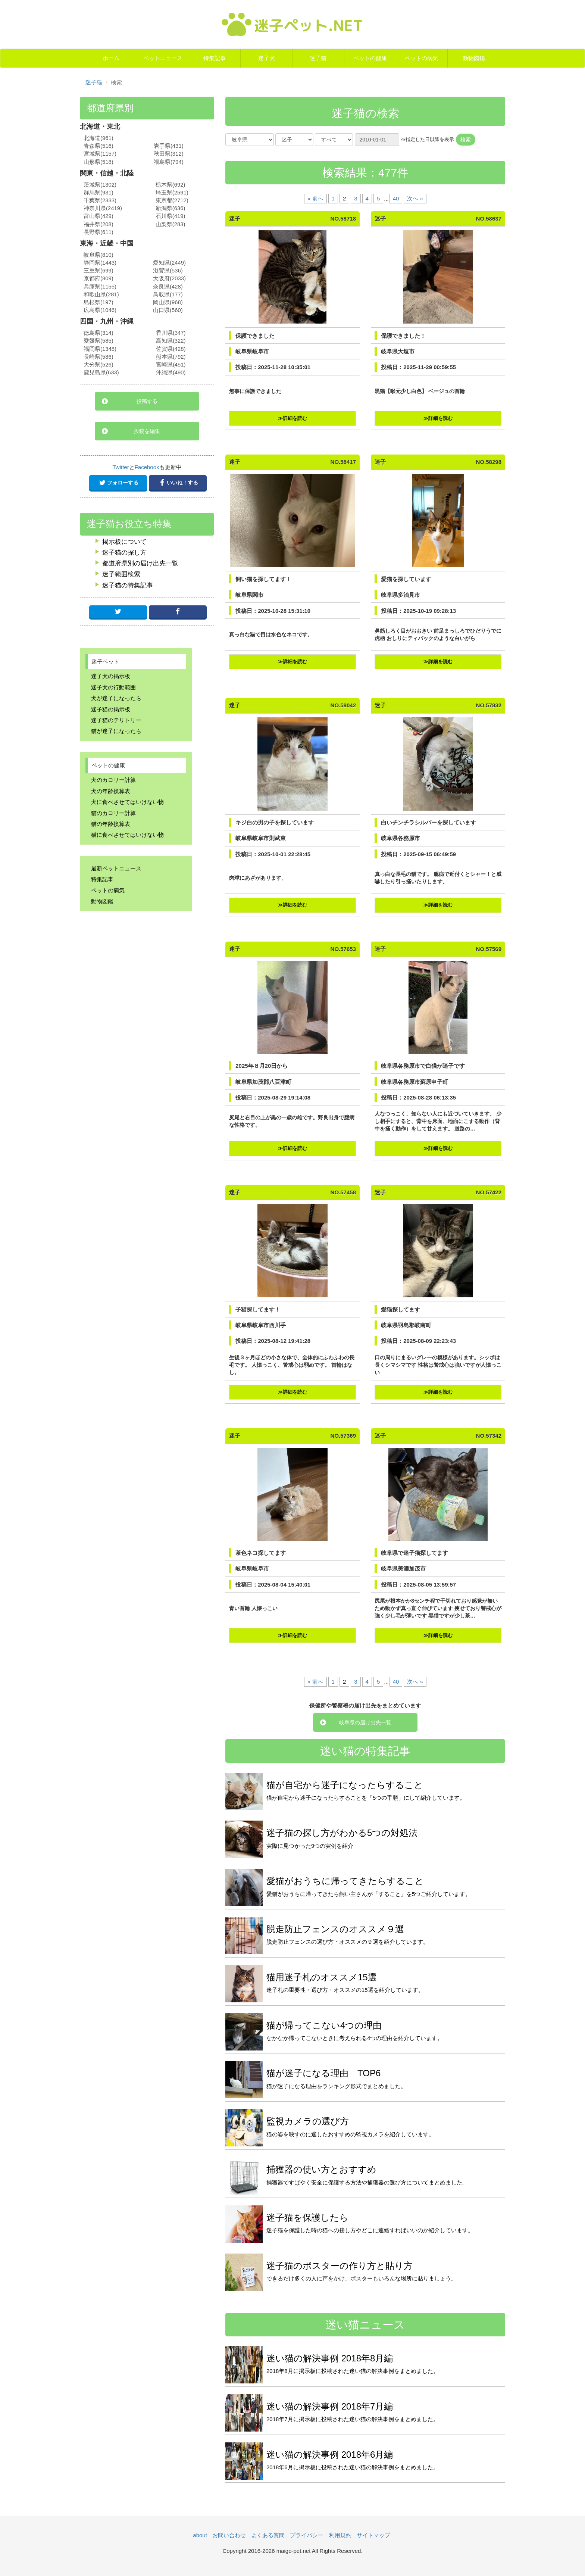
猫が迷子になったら (116, 731)
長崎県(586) (98, 357)
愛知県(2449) (169, 263)
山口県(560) (168, 310)
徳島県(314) (98, 333)
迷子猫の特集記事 (127, 585)
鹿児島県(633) (101, 372)
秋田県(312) (169, 154)
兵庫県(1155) (100, 287)
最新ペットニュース (116, 868)
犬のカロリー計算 (113, 780)
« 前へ (315, 198)
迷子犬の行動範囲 (113, 687)
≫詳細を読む (292, 418)
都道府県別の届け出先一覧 (140, 563)
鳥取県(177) (168, 294)
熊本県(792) (171, 357)
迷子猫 (318, 58)
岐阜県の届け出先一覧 (365, 1722)
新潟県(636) (170, 208)
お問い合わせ (229, 2535)
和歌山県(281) (101, 294)
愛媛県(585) (98, 341)
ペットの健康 (370, 58)
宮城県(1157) (100, 154)
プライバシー (306, 2535)
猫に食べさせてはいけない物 (127, 835)
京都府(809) (98, 278)
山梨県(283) (170, 224)
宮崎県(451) (171, 365)
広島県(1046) (100, 310)
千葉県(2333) (100, 200)
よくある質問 (268, 2535)
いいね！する (178, 483)
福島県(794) (169, 162)
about (200, 2535)
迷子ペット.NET (292, 24)
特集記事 (214, 58)
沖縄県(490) (171, 372)
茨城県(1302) (100, 185)
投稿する (147, 401)
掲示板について (124, 541)
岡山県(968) (168, 302)
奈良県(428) (168, 287)
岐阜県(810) (98, 255)
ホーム (111, 58)
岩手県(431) (169, 146)
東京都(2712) (172, 200)
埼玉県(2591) (172, 193)
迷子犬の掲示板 (110, 676)
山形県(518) (98, 162)
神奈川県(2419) (103, 208)
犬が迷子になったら (116, 698)
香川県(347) (171, 333)
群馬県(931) (98, 193)
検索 (465, 140)
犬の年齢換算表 (110, 791)
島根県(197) (98, 302)
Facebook (147, 467)
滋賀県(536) (168, 271)
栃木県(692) (170, 185)
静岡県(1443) (100, 263)
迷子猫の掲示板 (110, 709)
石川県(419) (170, 216)
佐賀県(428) (171, 349)
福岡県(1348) (100, 349)
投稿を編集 (147, 431)
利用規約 (340, 2535)
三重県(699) (98, 271)
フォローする (118, 483)
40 (396, 198)
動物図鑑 (474, 58)
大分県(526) (98, 365)
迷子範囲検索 (121, 574)
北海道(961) (98, 138)
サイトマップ (373, 2535)
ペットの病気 (421, 58)
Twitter (120, 467)
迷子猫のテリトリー (116, 720)
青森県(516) (98, 146)
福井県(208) (98, 224)
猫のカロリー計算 (113, 813)
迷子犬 (266, 58)
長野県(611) (98, 232)
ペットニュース (162, 58)
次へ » (415, 198)
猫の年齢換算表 (110, 824)
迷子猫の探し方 (124, 552)
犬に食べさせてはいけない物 (127, 802)
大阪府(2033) (169, 278)
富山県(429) (98, 216)
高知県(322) (171, 341)
